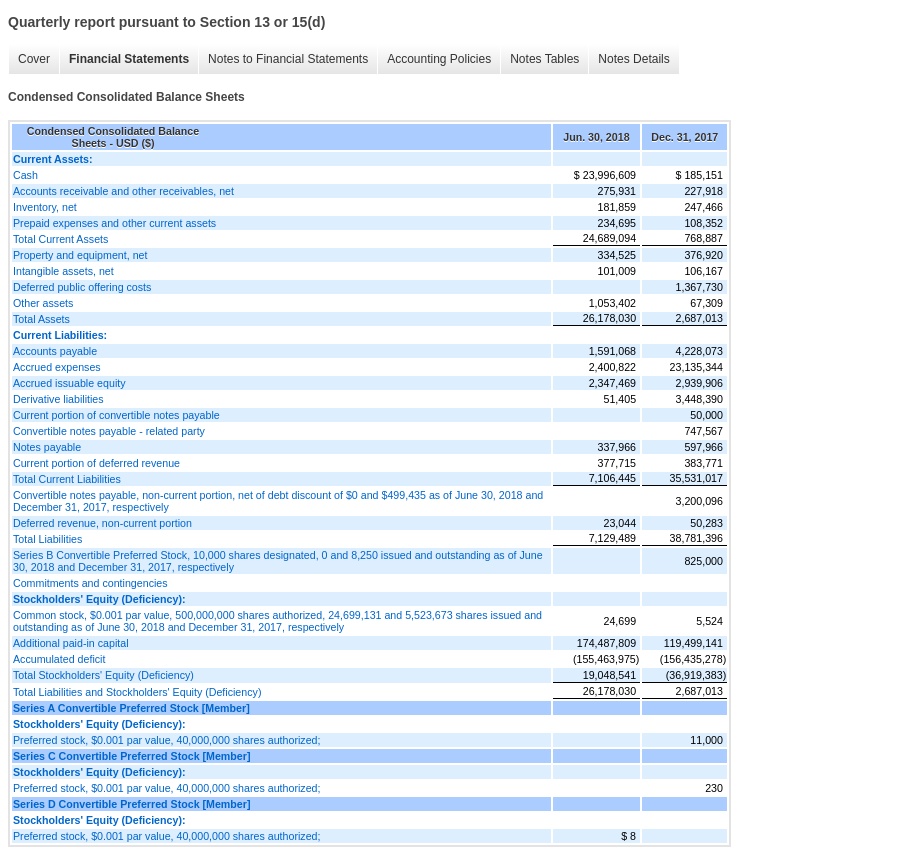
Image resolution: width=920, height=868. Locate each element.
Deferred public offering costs (82, 287)
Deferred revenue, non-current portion (102, 523)
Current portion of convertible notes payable (116, 415)
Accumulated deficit (59, 659)
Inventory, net (45, 207)
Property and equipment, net (80, 255)
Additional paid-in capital (71, 643)
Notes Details (633, 59)
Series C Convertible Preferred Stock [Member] (131, 756)
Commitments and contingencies (90, 583)
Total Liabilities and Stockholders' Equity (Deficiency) (137, 692)
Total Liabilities (47, 539)
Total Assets (41, 319)
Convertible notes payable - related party (109, 431)
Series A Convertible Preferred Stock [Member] (131, 708)
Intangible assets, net (63, 271)
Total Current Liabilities (67, 479)
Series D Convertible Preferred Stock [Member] (131, 804)
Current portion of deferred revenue (96, 463)
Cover (34, 59)
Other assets (43, 303)
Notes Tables (544, 59)
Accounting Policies (439, 59)
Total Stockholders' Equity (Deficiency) (103, 675)
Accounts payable (55, 351)
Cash (25, 175)
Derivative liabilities (58, 399)
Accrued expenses (57, 367)
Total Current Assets (60, 239)
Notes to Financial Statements (288, 59)
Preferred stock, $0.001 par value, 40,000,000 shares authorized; (166, 740)
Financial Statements (129, 59)
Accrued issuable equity (69, 383)
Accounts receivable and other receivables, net (123, 191)
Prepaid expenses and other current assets (114, 223)
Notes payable (47, 447)
